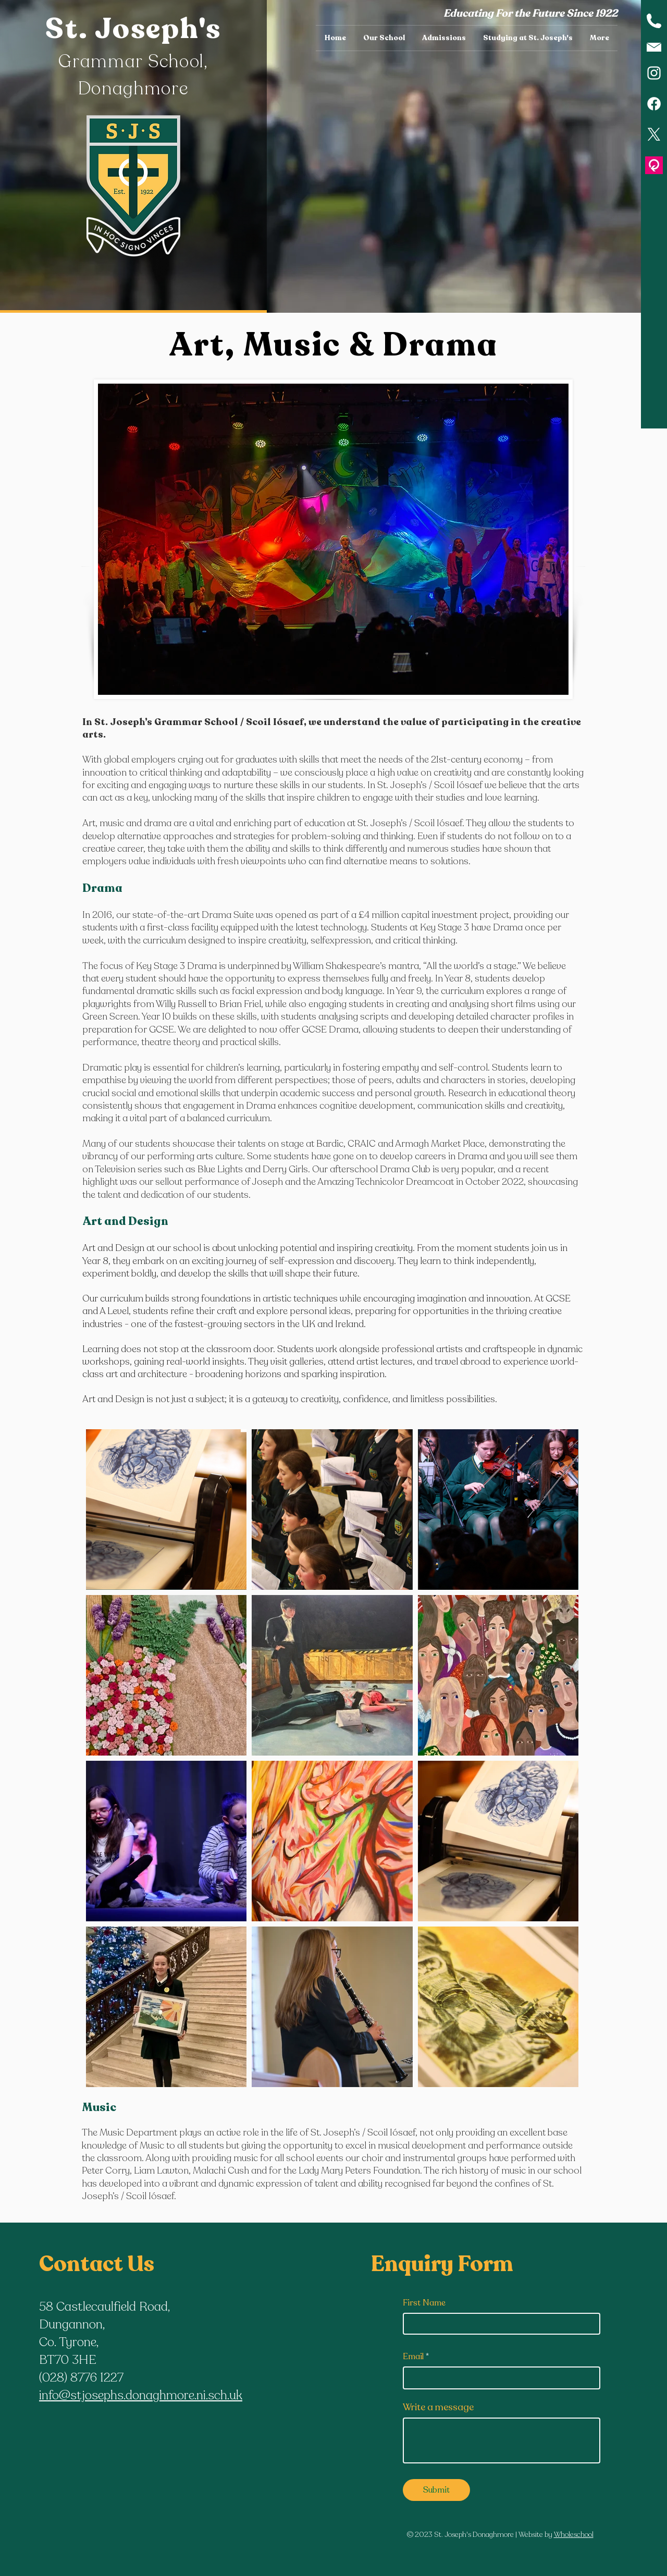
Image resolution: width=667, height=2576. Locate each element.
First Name (424, 2303)
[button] (383, 38)
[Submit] (436, 2490)
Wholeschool (574, 2535)
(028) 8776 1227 (81, 2377)
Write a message (438, 2407)
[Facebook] (654, 104)
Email (413, 2356)
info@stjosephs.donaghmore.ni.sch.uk (140, 2395)
